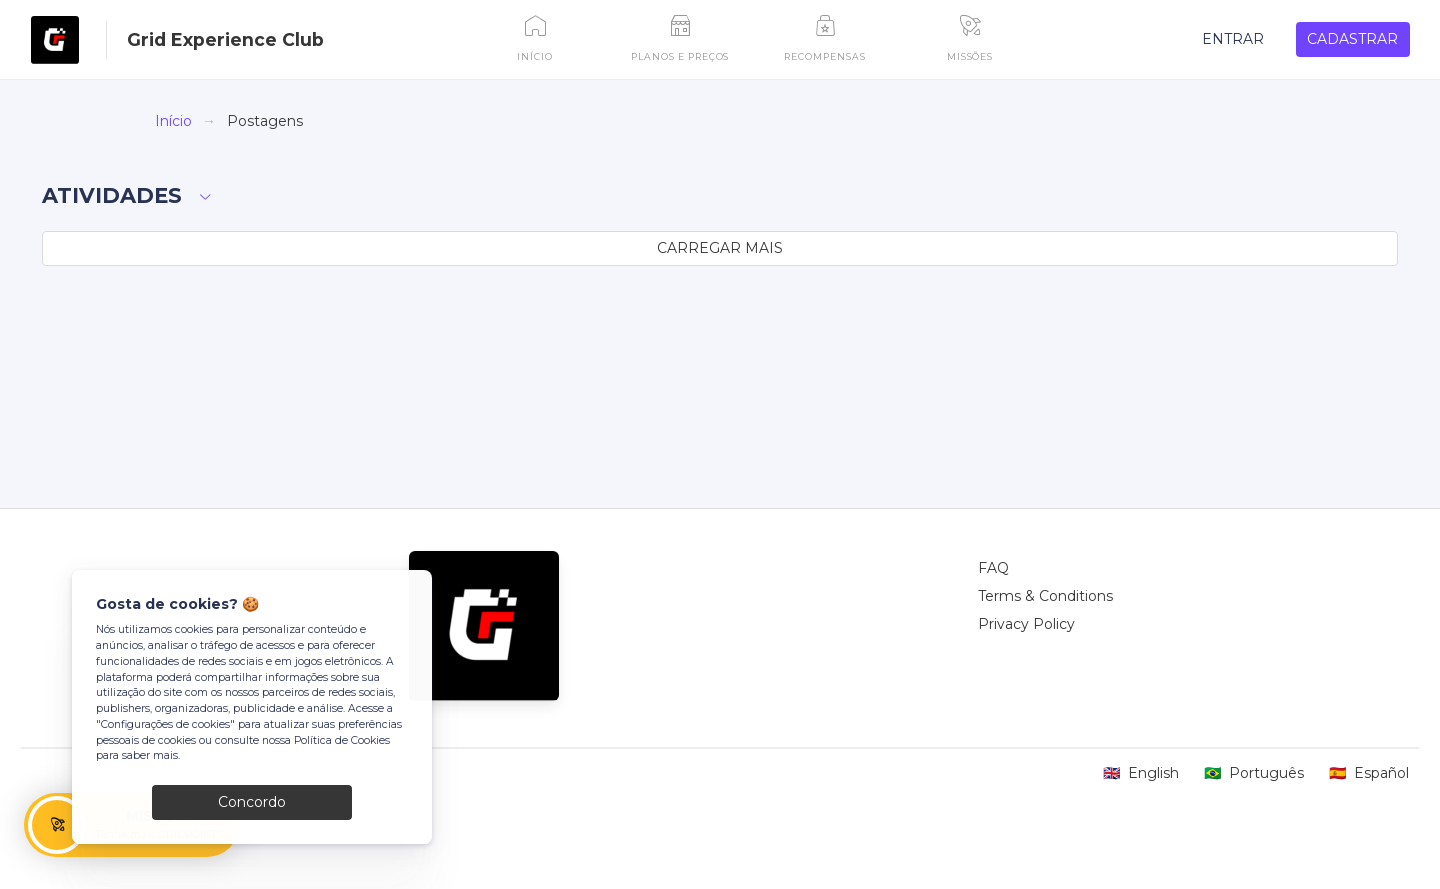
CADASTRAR (1352, 39)
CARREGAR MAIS (720, 248)
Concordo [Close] (252, 802)
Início (173, 121)
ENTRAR (1233, 39)
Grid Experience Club (225, 39)
